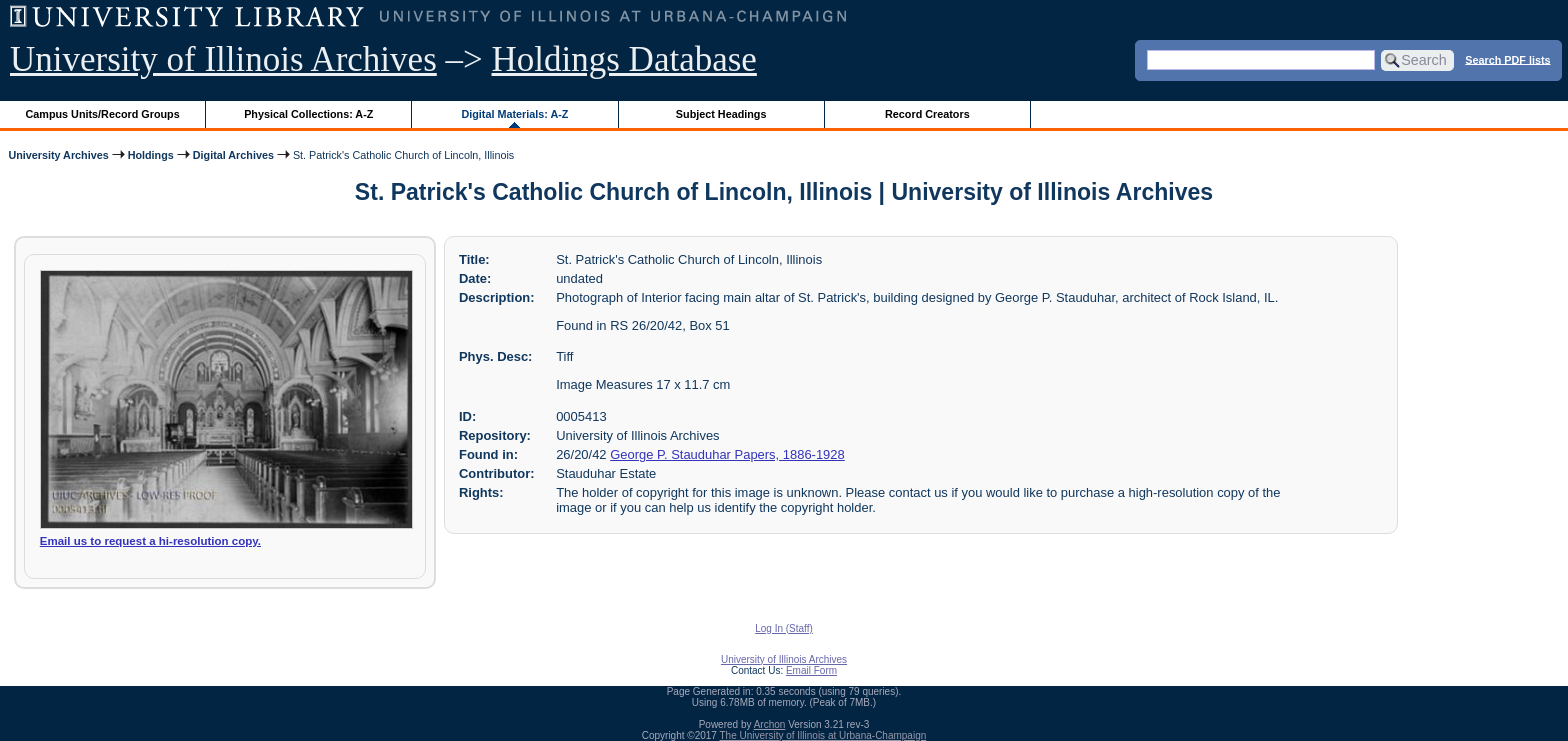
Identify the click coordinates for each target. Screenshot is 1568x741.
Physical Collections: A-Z (308, 114)
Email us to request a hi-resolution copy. (150, 541)
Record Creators (927, 114)
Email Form (811, 670)
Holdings (151, 155)
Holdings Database (624, 59)
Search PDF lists (1507, 59)
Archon (770, 724)
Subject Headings (721, 114)
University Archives (58, 155)
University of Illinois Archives (223, 59)
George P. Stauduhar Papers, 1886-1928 (727, 454)
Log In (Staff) (784, 628)
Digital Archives (233, 155)
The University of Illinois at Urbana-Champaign (823, 735)
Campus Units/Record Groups (103, 114)
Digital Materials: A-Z (514, 114)
